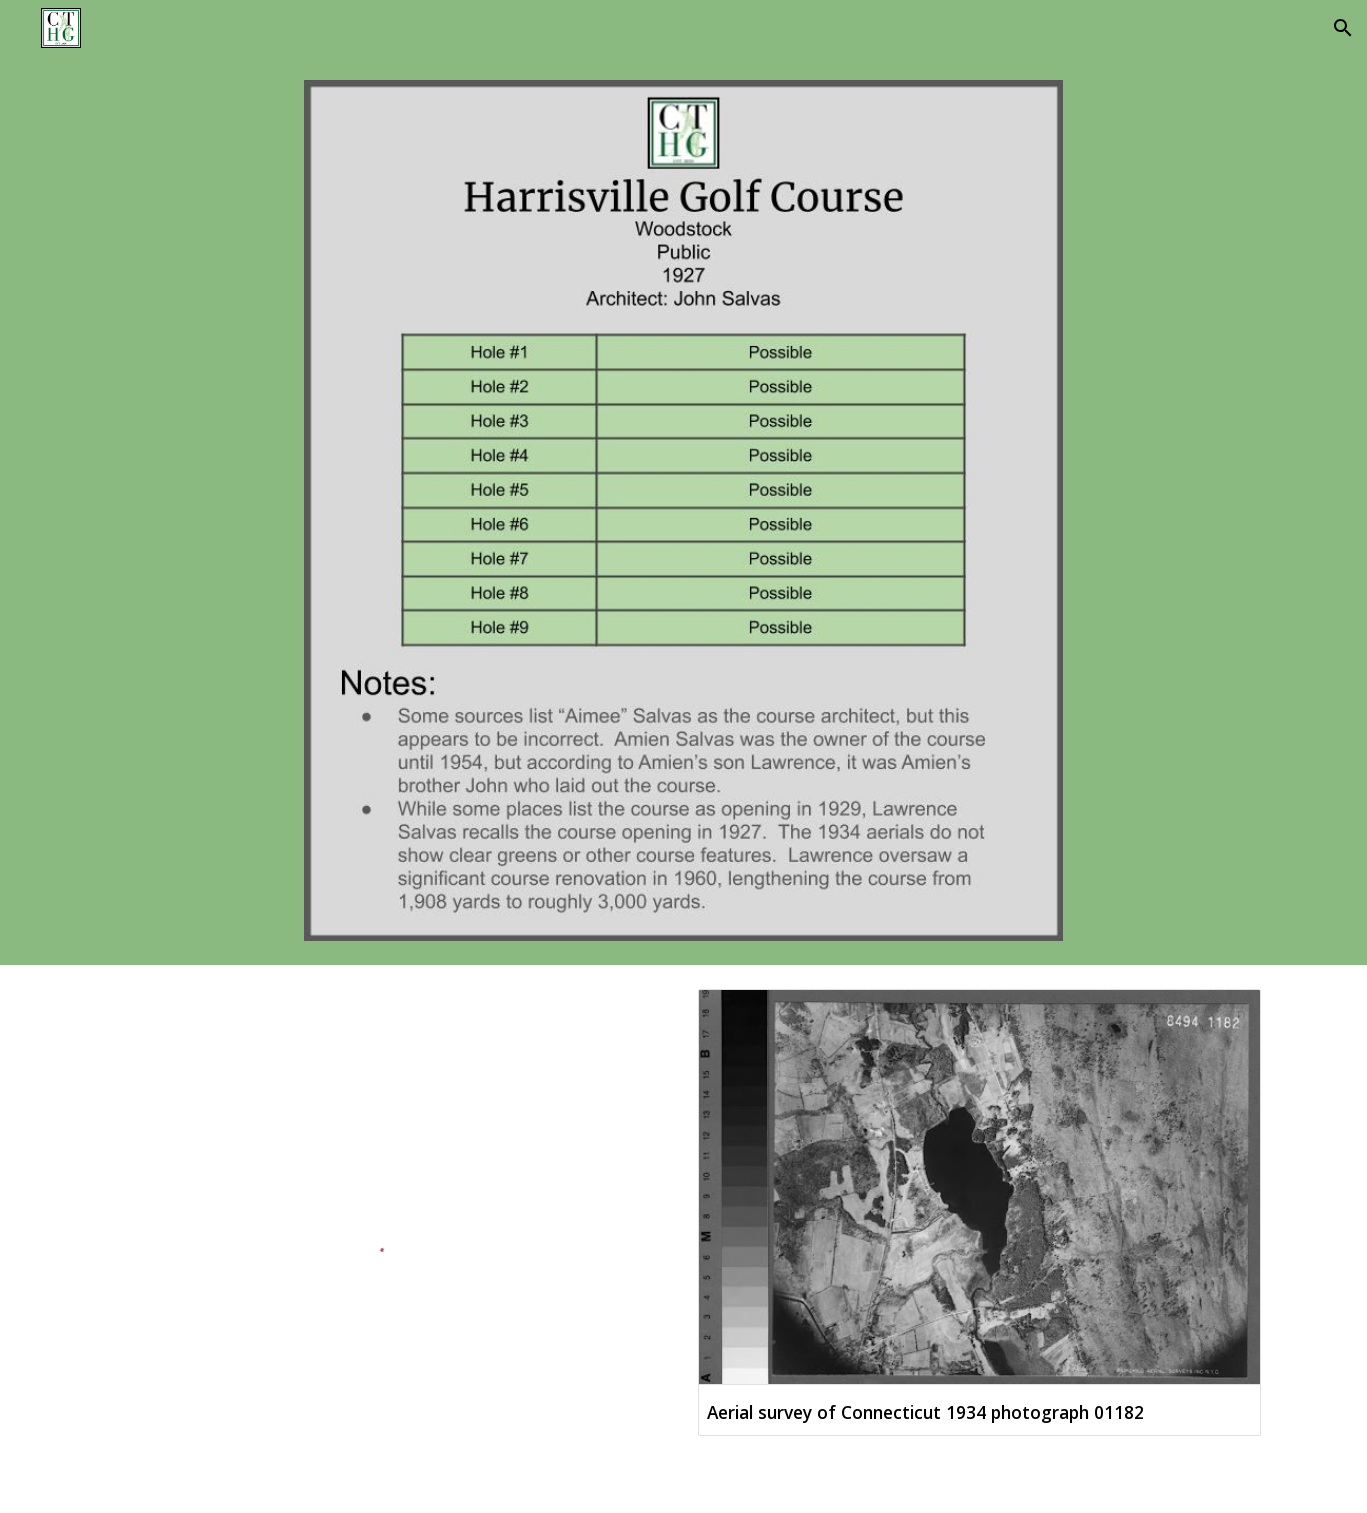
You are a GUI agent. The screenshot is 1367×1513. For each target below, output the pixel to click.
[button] (1343, 28)
